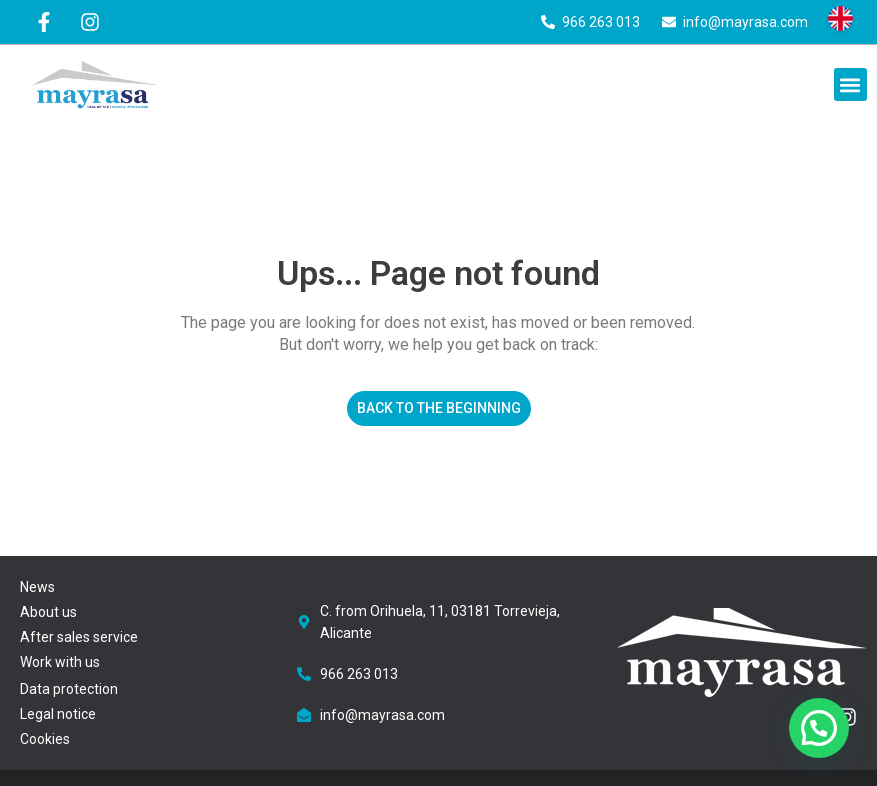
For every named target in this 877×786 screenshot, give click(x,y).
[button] (850, 84)
